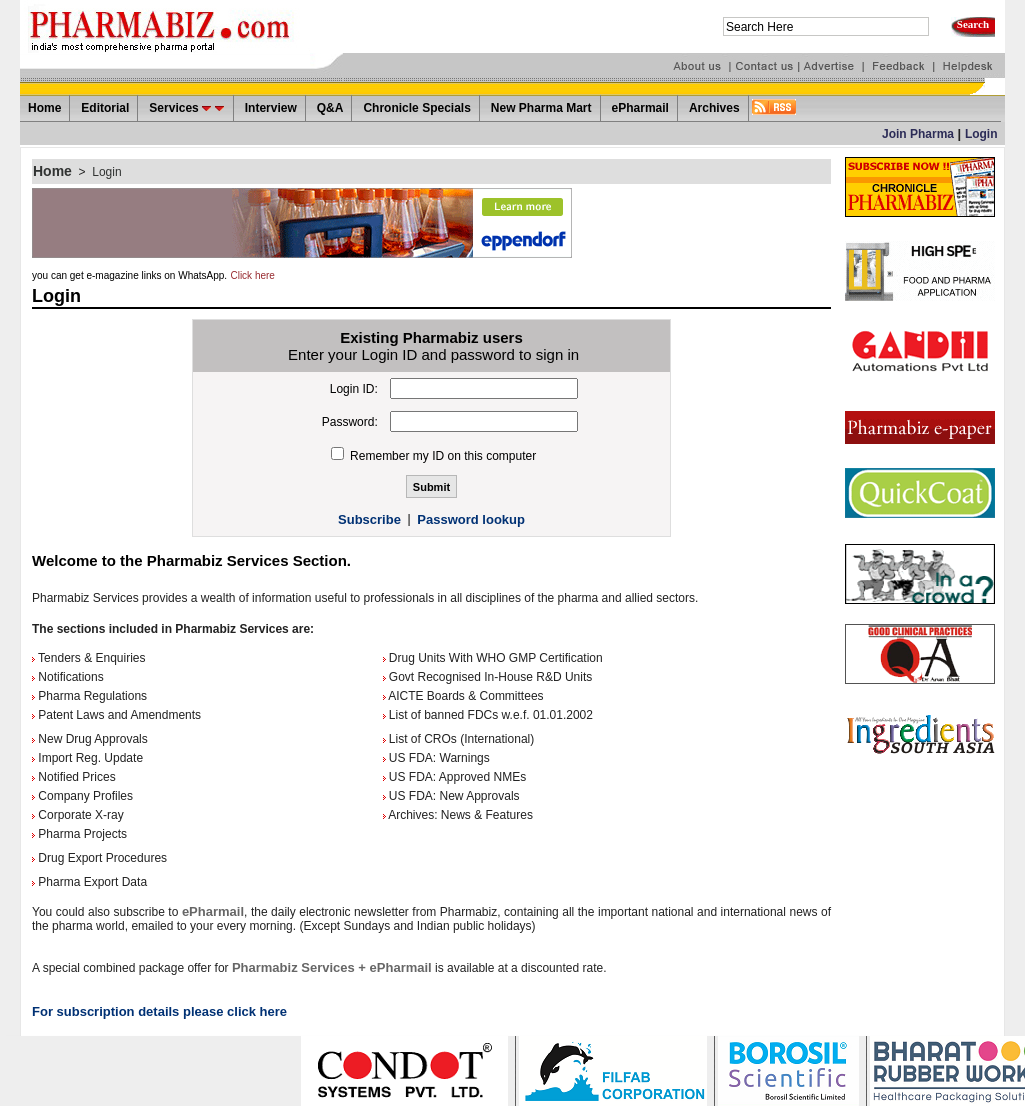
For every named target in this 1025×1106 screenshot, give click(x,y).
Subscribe (369, 519)
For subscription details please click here (159, 1011)
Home (52, 171)
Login (981, 134)
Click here (252, 275)
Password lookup (471, 519)
